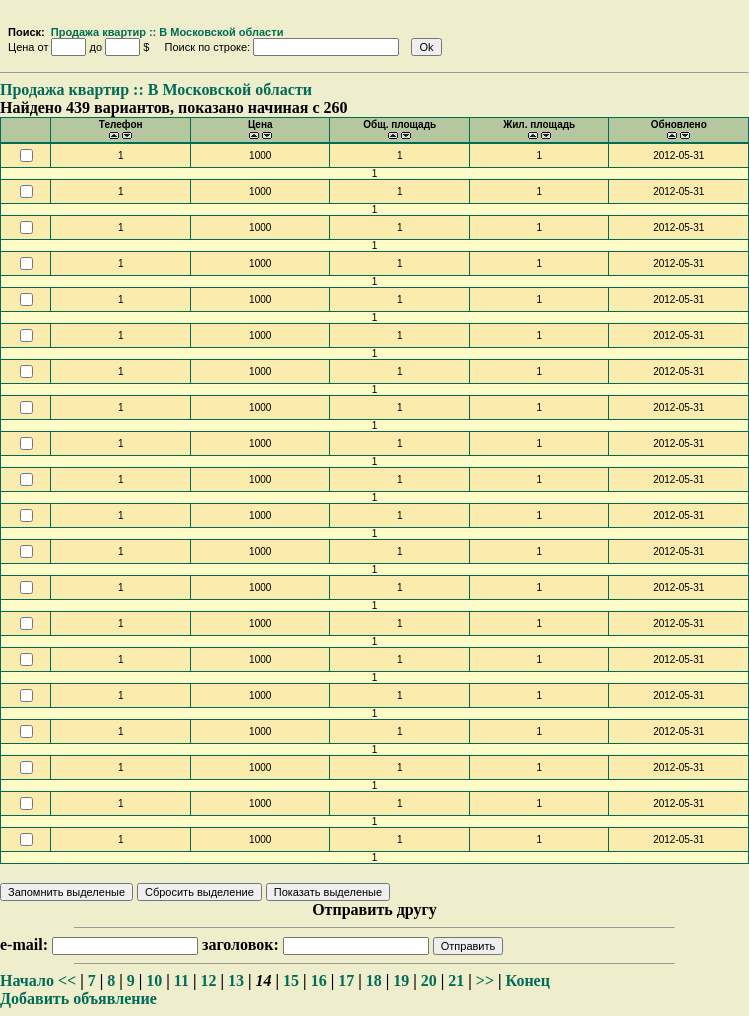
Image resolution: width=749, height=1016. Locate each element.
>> (485, 980)
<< (67, 980)
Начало (27, 980)
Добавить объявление (78, 998)
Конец (528, 980)
